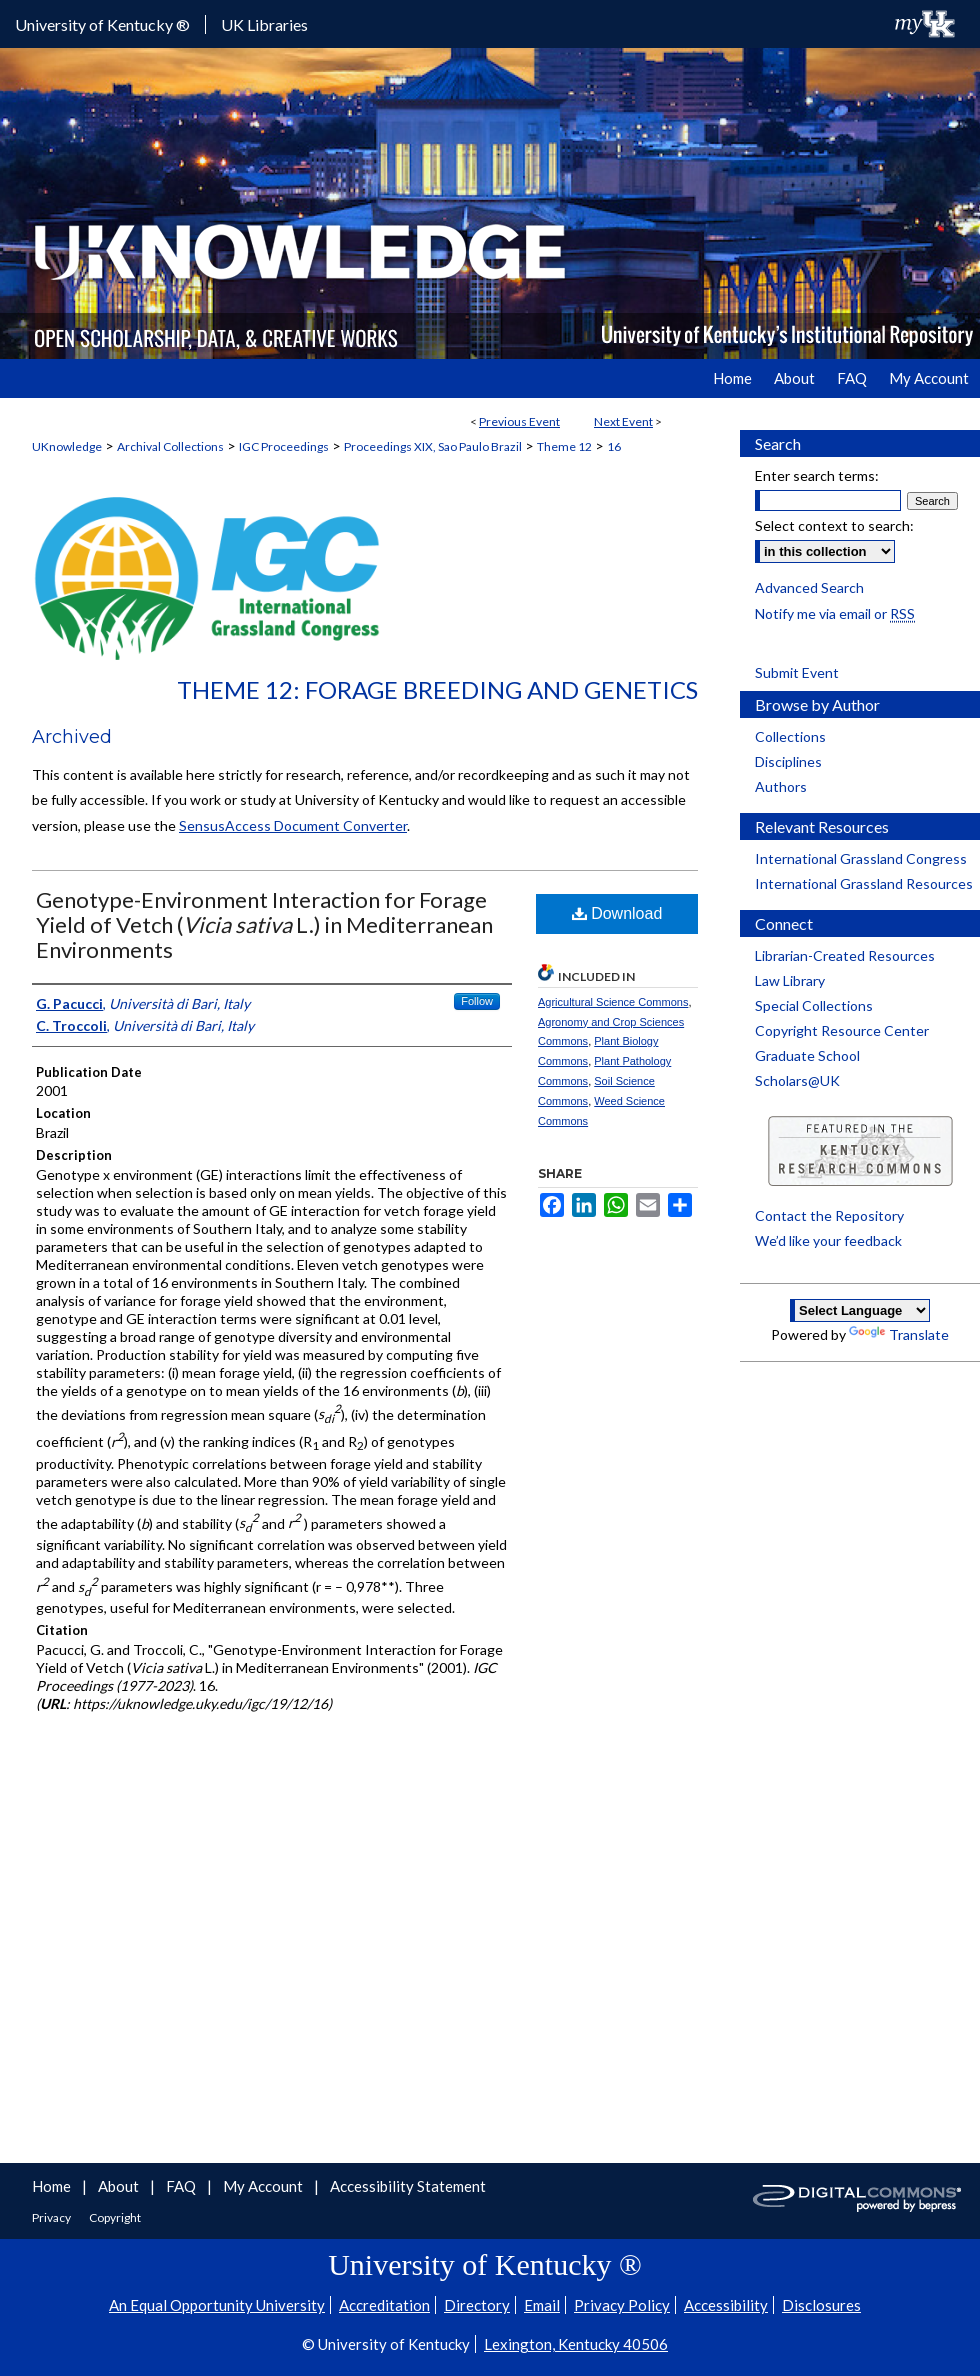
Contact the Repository (829, 1215)
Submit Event (797, 672)
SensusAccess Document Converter (293, 825)
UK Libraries (264, 24)
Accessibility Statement (408, 2186)
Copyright (115, 2217)
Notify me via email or (835, 613)
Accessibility (726, 2305)
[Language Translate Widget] (860, 1310)
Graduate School (807, 1055)
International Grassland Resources (864, 883)
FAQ (182, 2186)
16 (614, 446)
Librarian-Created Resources (845, 955)
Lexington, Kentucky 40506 (576, 2344)
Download (617, 913)
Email (542, 2305)
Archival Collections (170, 446)
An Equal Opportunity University (217, 2305)
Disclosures (821, 2305)
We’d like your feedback (828, 1240)
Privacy (52, 2217)
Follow (477, 1001)
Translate (899, 1334)
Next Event (623, 421)
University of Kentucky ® (102, 24)
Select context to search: (834, 525)
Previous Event (519, 421)
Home (53, 2186)
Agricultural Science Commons (613, 1002)
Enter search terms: (817, 475)
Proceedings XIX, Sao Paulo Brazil (433, 446)
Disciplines (788, 761)
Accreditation (384, 2305)
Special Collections (814, 1005)
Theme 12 (564, 446)
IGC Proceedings (284, 446)
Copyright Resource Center (842, 1030)
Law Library (790, 980)
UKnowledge (67, 446)
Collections (790, 736)
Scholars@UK (797, 1080)
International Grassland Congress (861, 858)
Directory (477, 2305)
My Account (264, 2186)
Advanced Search (809, 587)
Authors (781, 786)
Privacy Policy (622, 2305)
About (120, 2186)
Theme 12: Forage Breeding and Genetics (437, 689)
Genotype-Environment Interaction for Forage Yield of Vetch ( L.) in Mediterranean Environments (264, 924)
